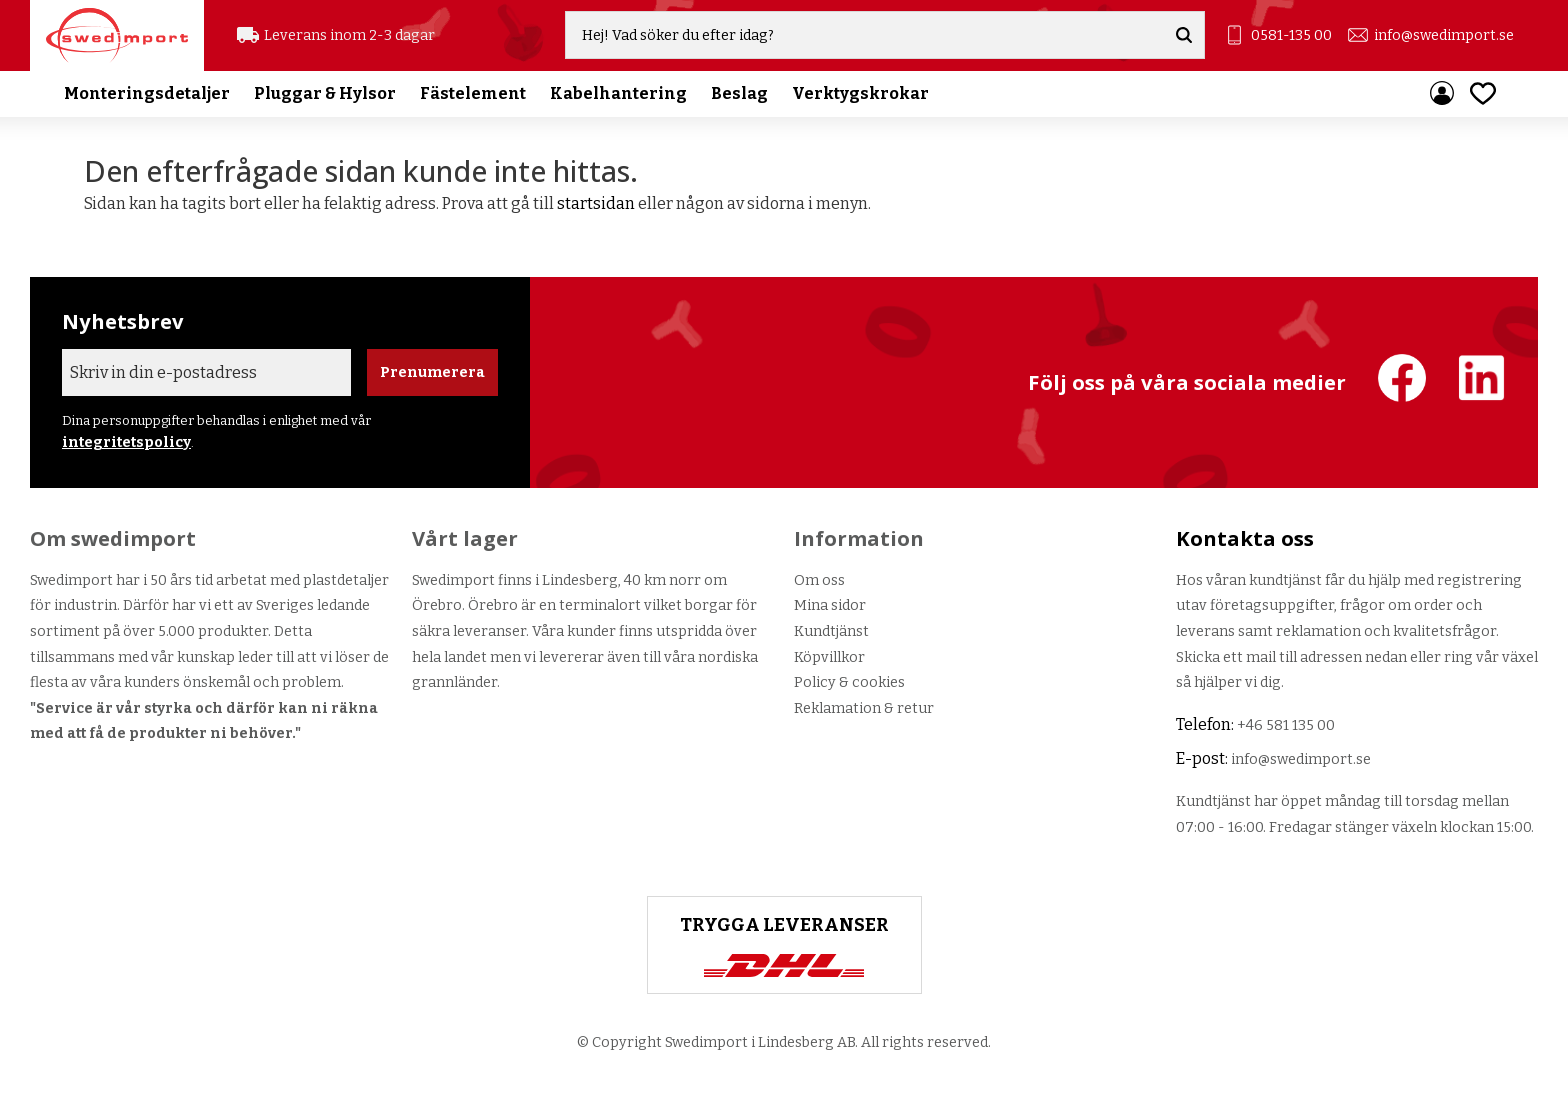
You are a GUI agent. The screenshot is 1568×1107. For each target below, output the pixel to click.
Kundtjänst (831, 631)
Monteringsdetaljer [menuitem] (147, 94)
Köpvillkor (829, 657)
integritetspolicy (126, 442)
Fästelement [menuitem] (473, 94)
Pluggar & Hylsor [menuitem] (325, 94)
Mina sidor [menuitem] (1442, 95)
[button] (1483, 94)
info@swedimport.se (1445, 35)
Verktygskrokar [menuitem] (860, 94)
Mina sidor (830, 605)
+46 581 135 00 (1286, 725)
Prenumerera (432, 372)
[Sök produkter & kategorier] (866, 36)
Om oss (819, 580)
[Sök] (1185, 36)
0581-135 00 (1291, 35)
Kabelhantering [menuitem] (618, 94)
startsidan (596, 203)
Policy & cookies (849, 682)
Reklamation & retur (864, 708)
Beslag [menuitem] (739, 94)
